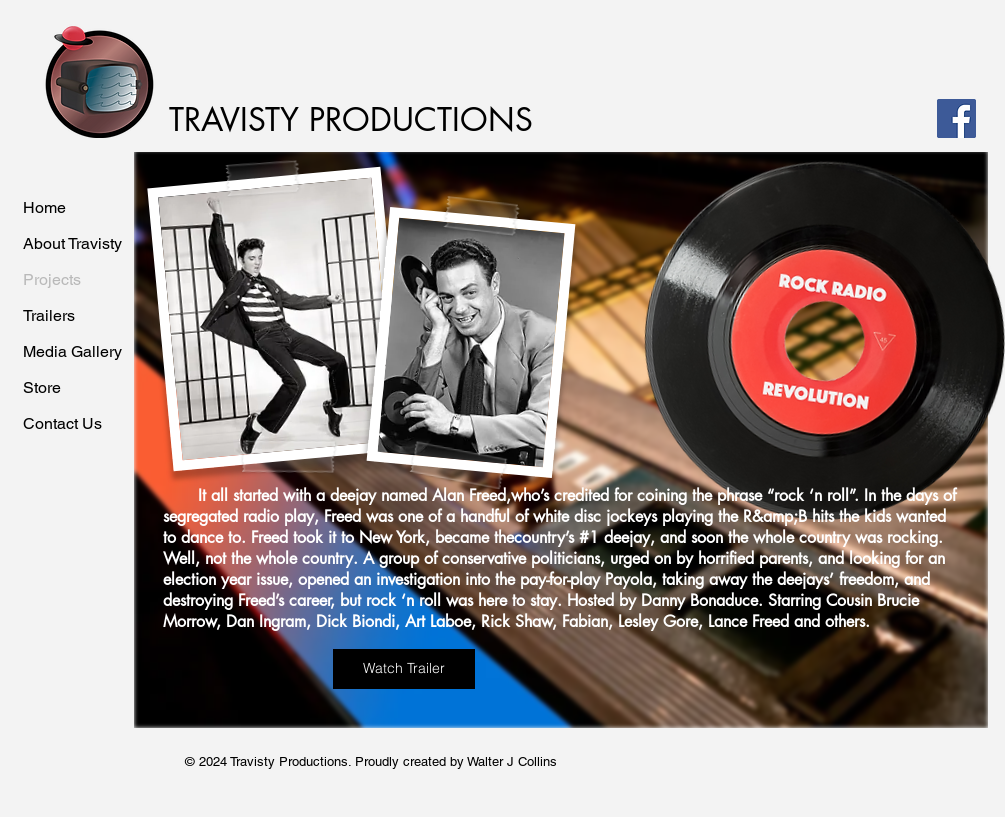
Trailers (49, 315)
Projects (52, 279)
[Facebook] (956, 118)
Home (44, 207)
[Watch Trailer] (404, 669)
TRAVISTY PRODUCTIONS (351, 119)
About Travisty (72, 243)
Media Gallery (72, 351)
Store (42, 387)
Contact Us (62, 423)
